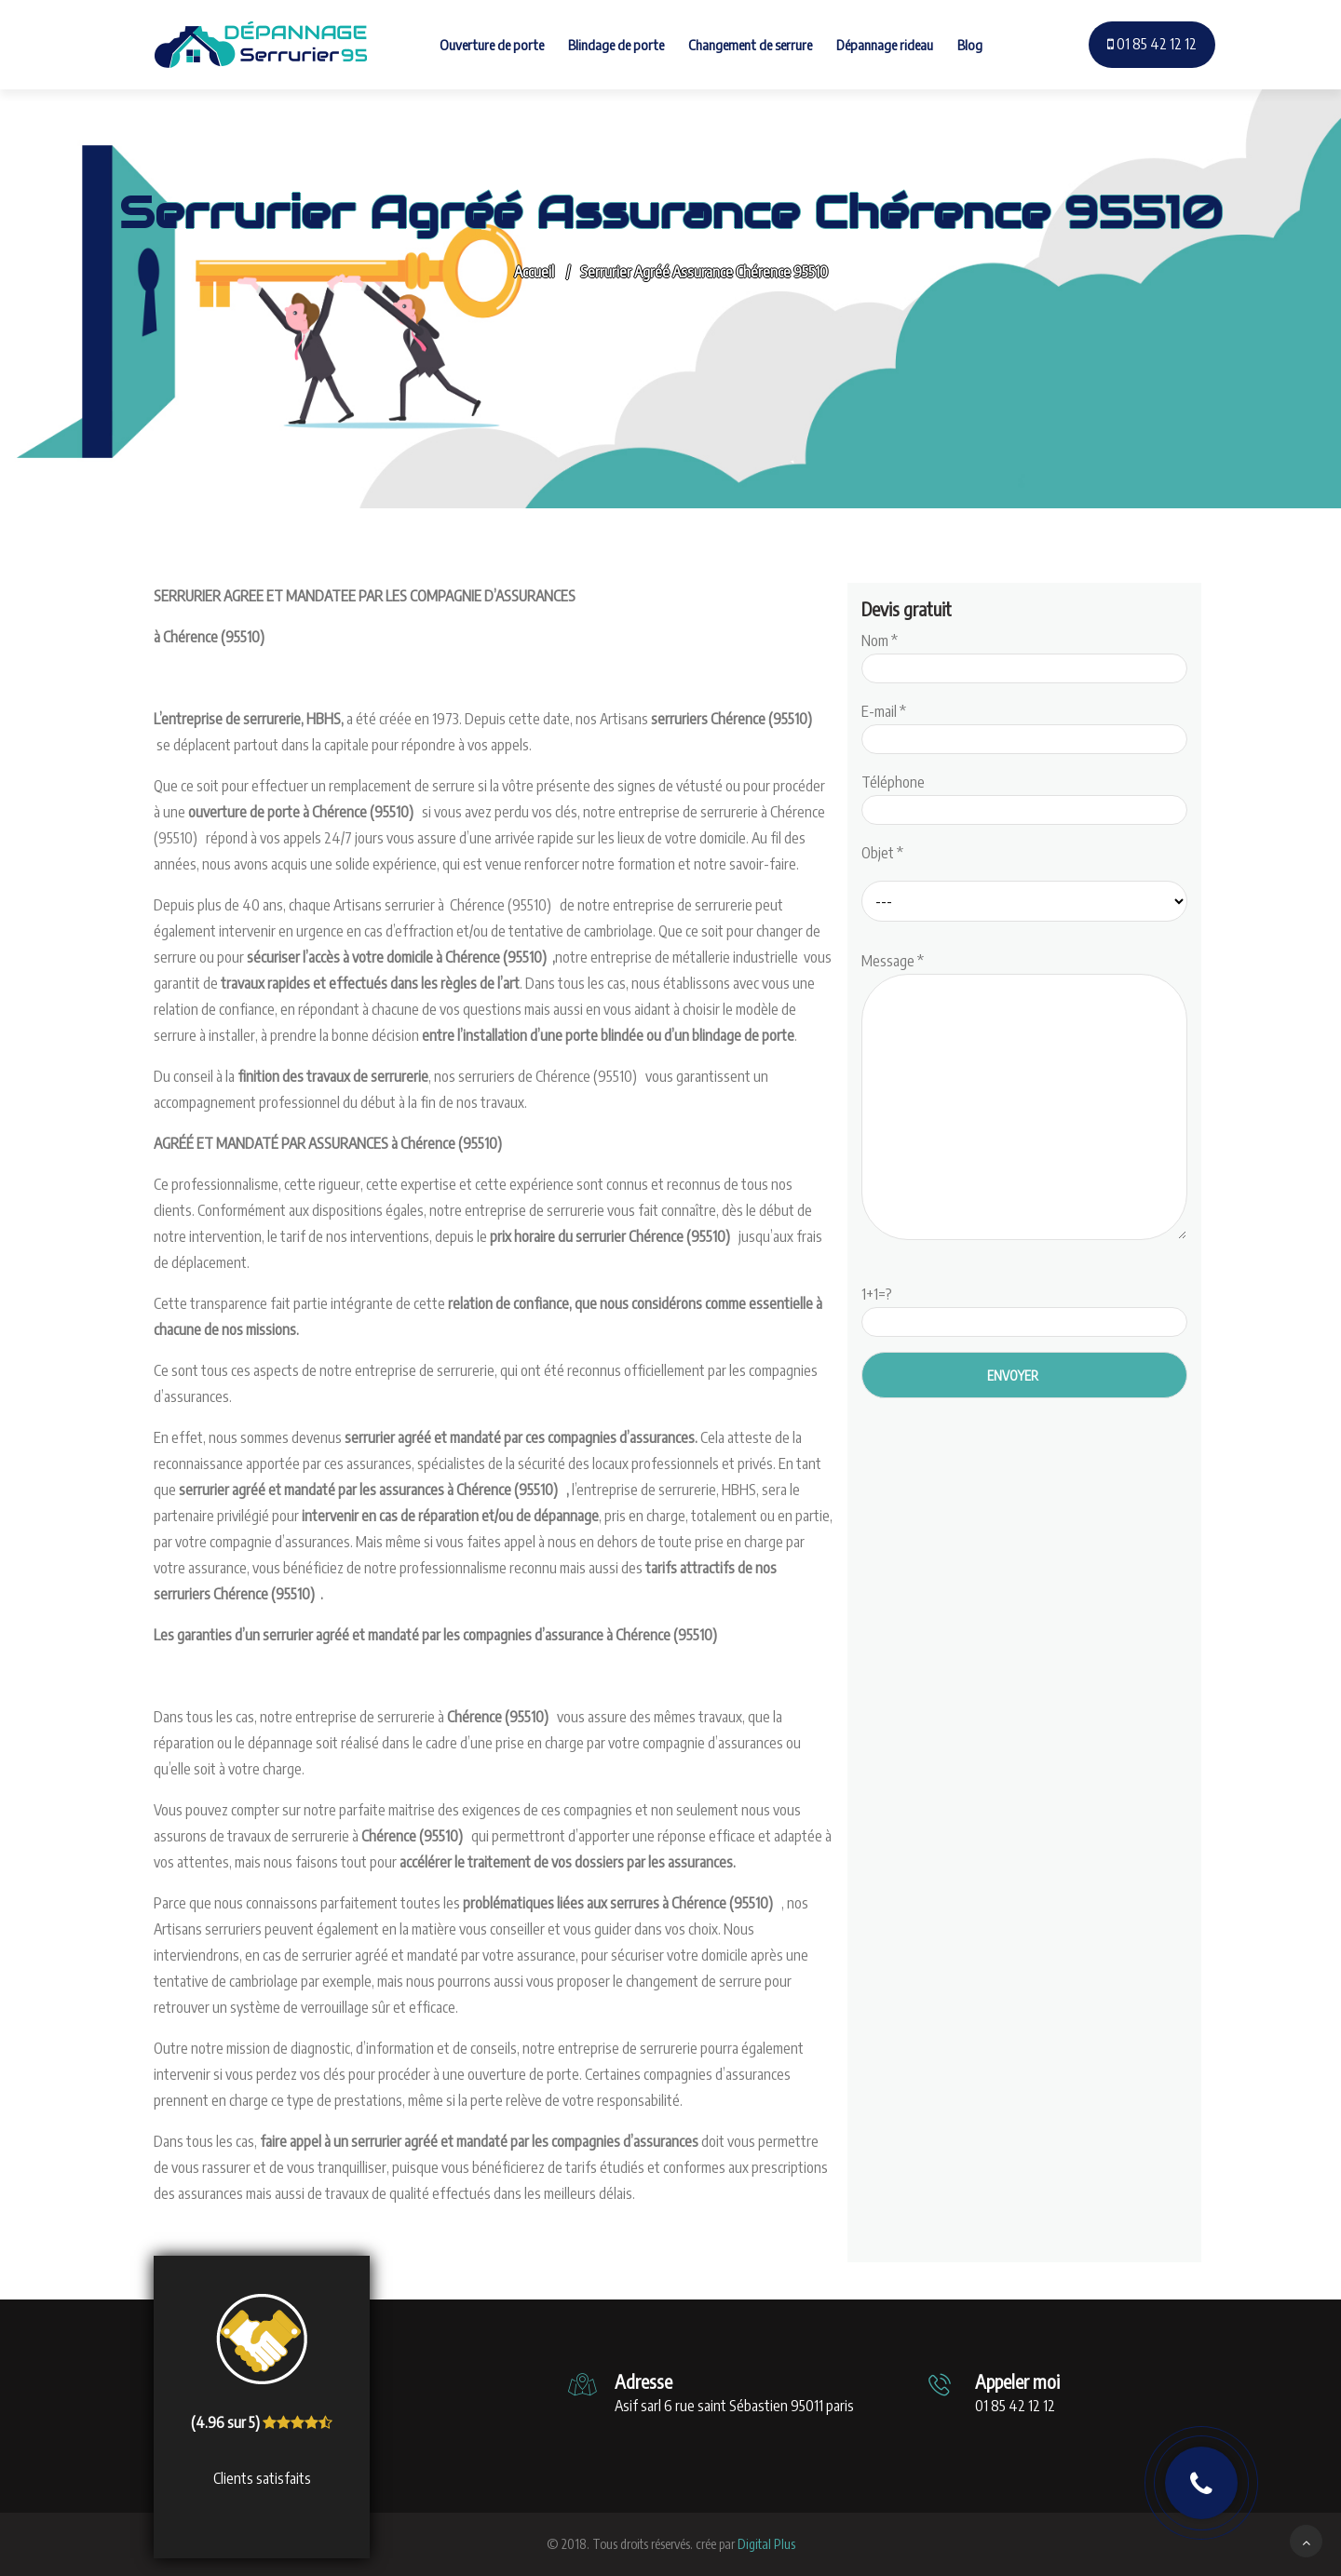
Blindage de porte (616, 44)
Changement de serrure (750, 44)
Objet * (882, 852)
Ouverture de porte (492, 44)
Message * (1024, 1097)
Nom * (1024, 654)
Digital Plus (766, 2544)
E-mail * (1024, 725)
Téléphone (1024, 796)
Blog (969, 44)
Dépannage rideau (884, 44)
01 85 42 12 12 (1152, 43)
